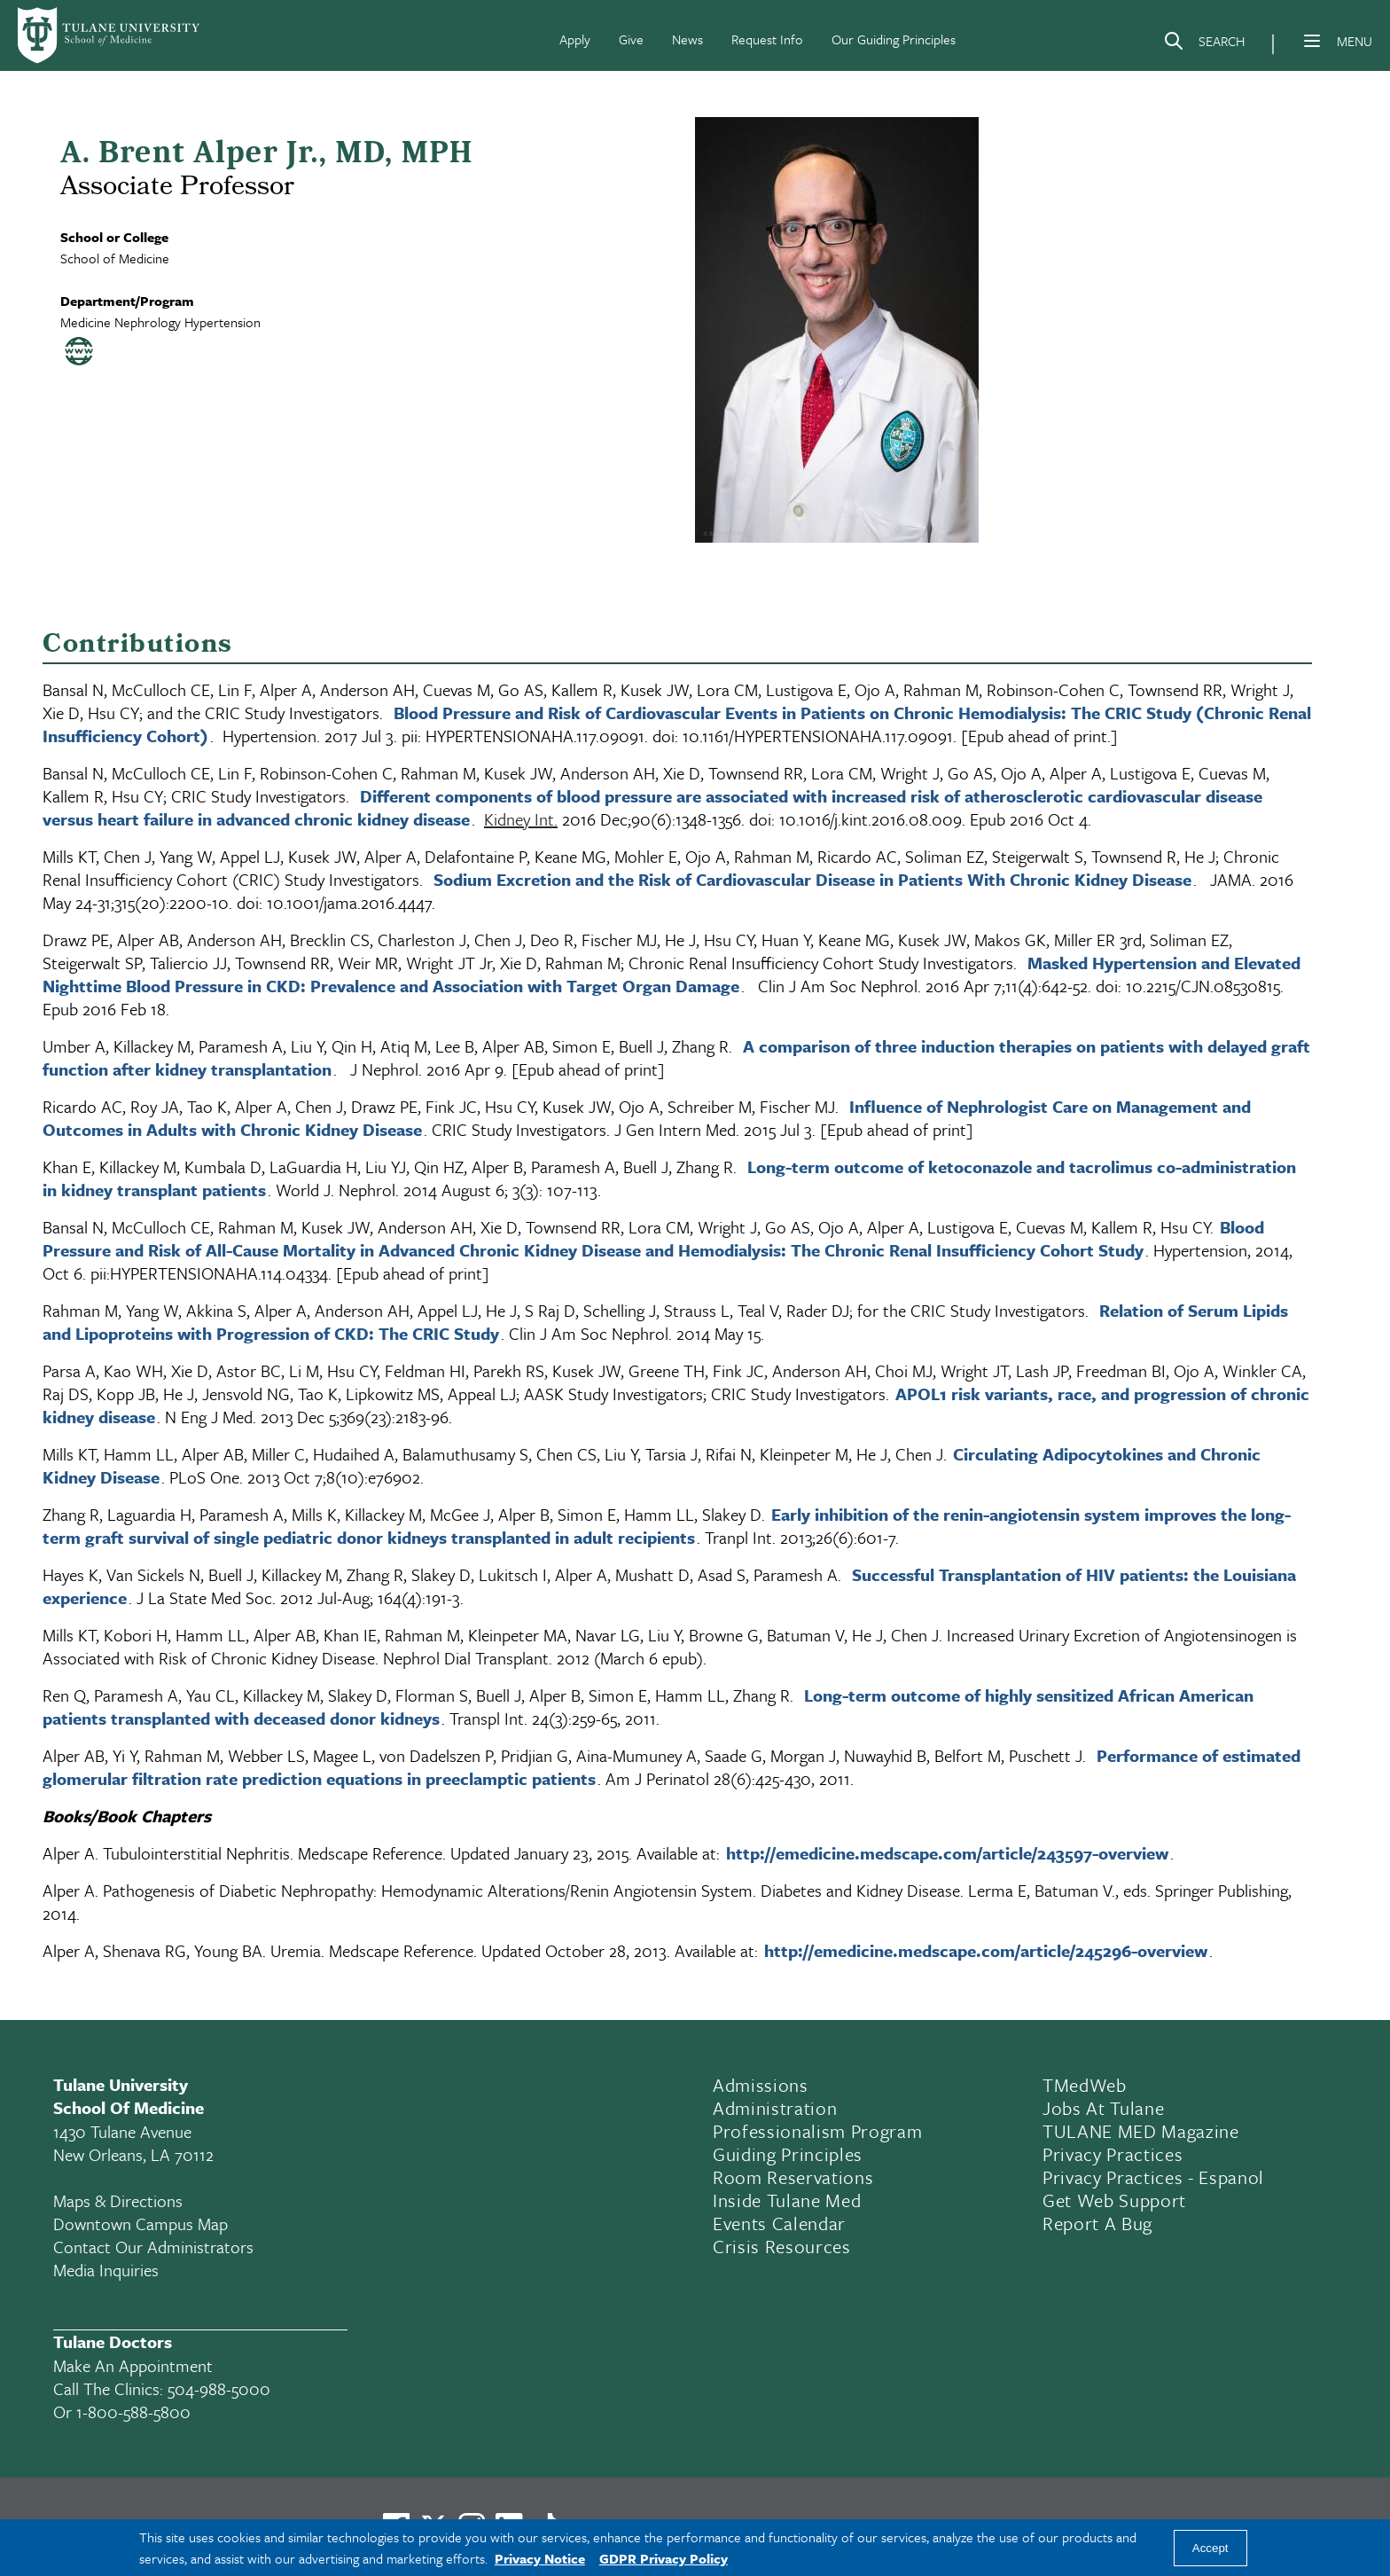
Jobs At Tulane (1103, 2107)
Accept (1210, 2548)
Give (631, 39)
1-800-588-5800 (133, 2411)
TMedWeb (1084, 2084)
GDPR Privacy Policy (663, 2558)
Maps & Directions (118, 2200)
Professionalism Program (817, 2131)
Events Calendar (779, 2223)
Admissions (760, 2084)
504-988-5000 (219, 2388)
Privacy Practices (1112, 2154)
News (687, 39)
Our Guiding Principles (894, 39)
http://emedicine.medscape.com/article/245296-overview (985, 1950)
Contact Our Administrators (153, 2247)
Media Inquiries (106, 2270)
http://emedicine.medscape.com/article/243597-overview (947, 1853)
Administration (775, 2107)
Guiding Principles (788, 2154)
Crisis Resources (782, 2246)
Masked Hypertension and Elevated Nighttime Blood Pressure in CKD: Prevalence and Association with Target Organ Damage (671, 974)
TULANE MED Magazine (1140, 2131)
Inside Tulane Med (787, 2200)
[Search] (1204, 44)
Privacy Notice (540, 2558)
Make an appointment (133, 2365)
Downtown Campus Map (140, 2223)
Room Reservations (793, 2177)
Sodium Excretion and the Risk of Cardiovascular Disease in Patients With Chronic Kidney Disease (812, 879)
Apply (574, 39)
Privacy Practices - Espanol (1153, 2177)
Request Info (767, 39)
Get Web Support (1114, 2200)
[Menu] (1312, 40)
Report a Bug (1097, 2223)
